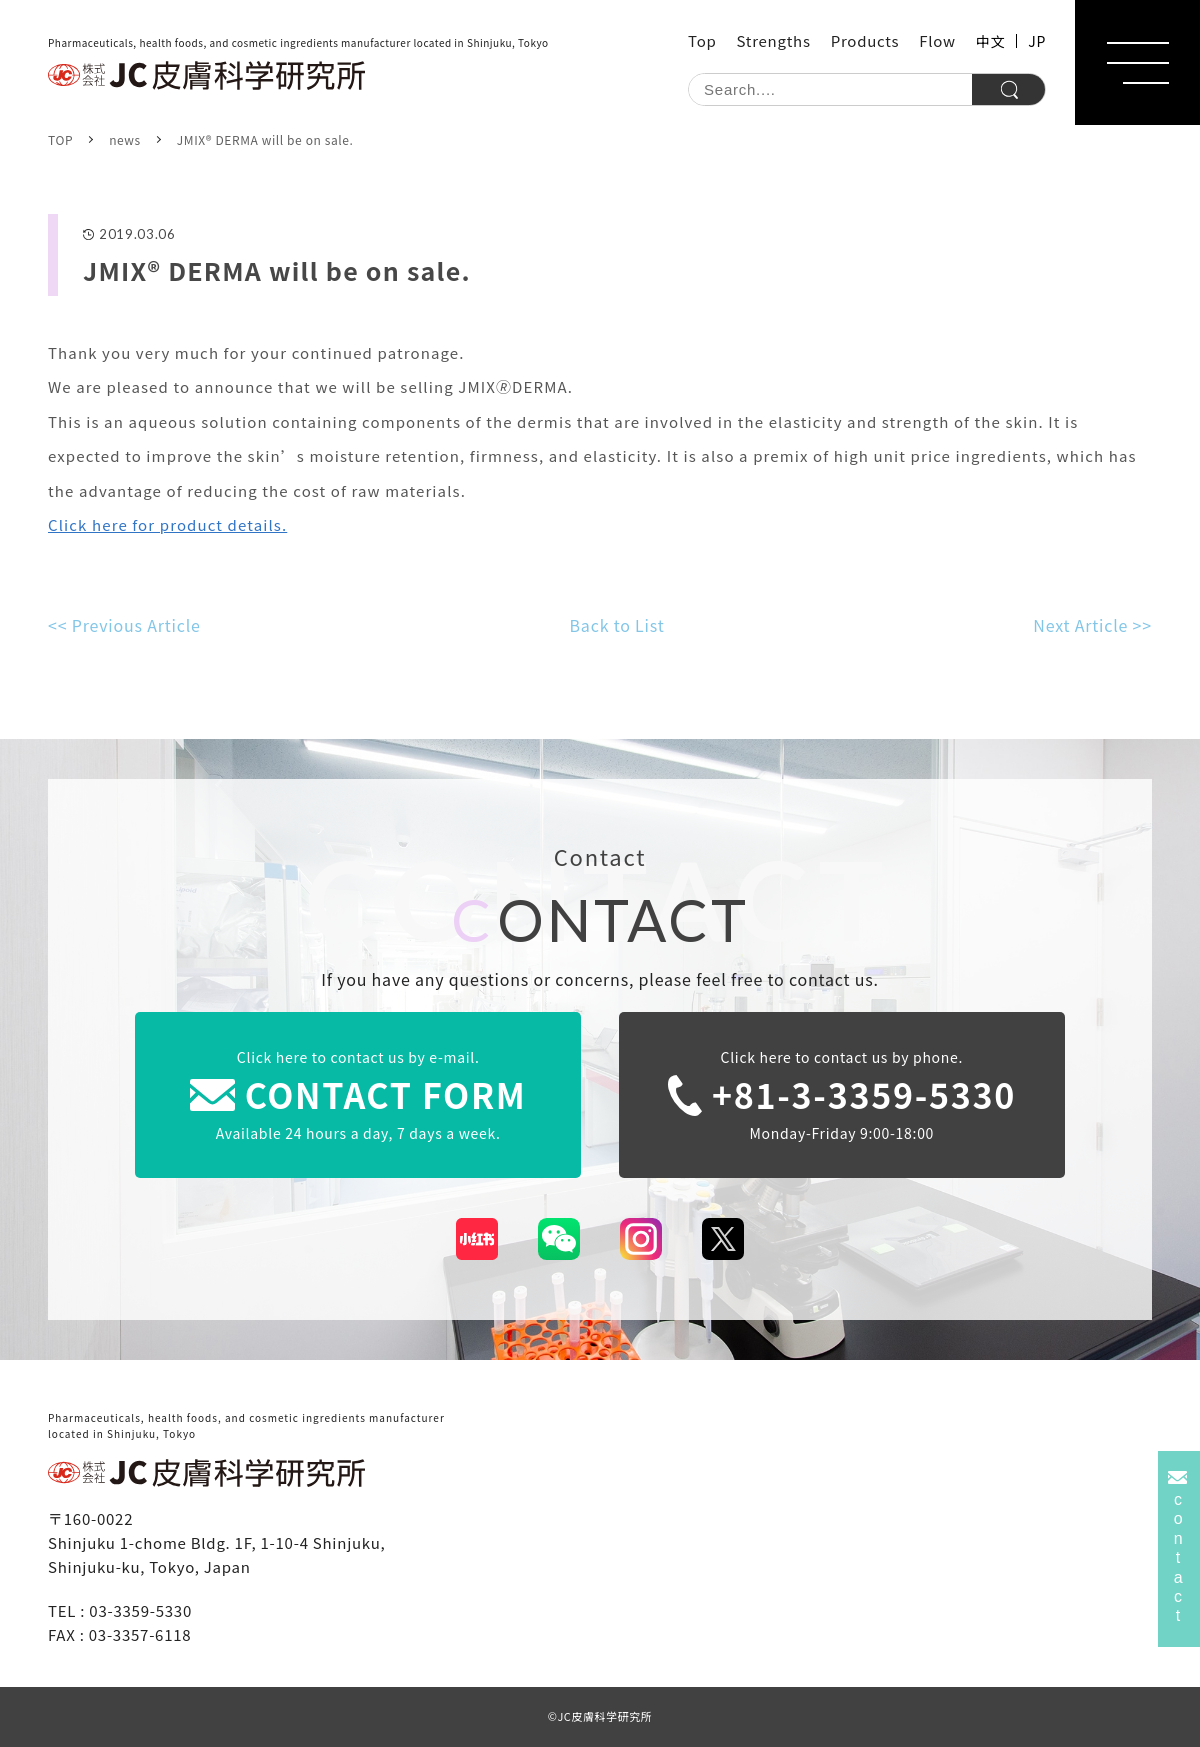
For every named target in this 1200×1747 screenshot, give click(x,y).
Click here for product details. (167, 524)
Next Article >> (1092, 625)
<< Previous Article (124, 625)
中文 (990, 41)
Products (865, 40)
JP (1037, 41)
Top (702, 40)
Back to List (617, 625)
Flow (937, 40)
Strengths (774, 40)
